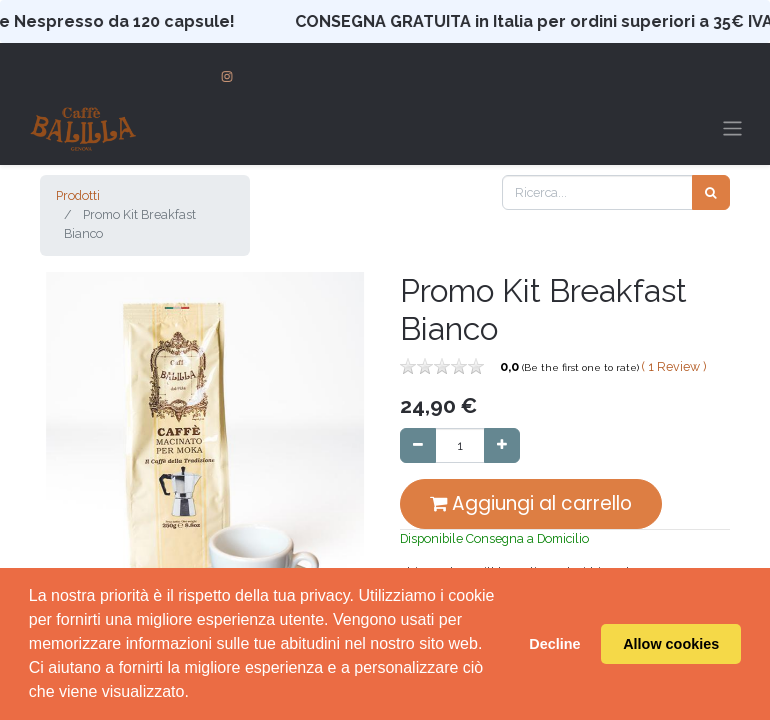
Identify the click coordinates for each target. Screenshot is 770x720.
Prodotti (78, 195)
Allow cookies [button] (671, 644)
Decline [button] (554, 644)
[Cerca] (711, 192)
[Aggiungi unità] (502, 445)
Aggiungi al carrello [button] (531, 503)
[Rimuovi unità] (418, 445)
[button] (65, 472)
